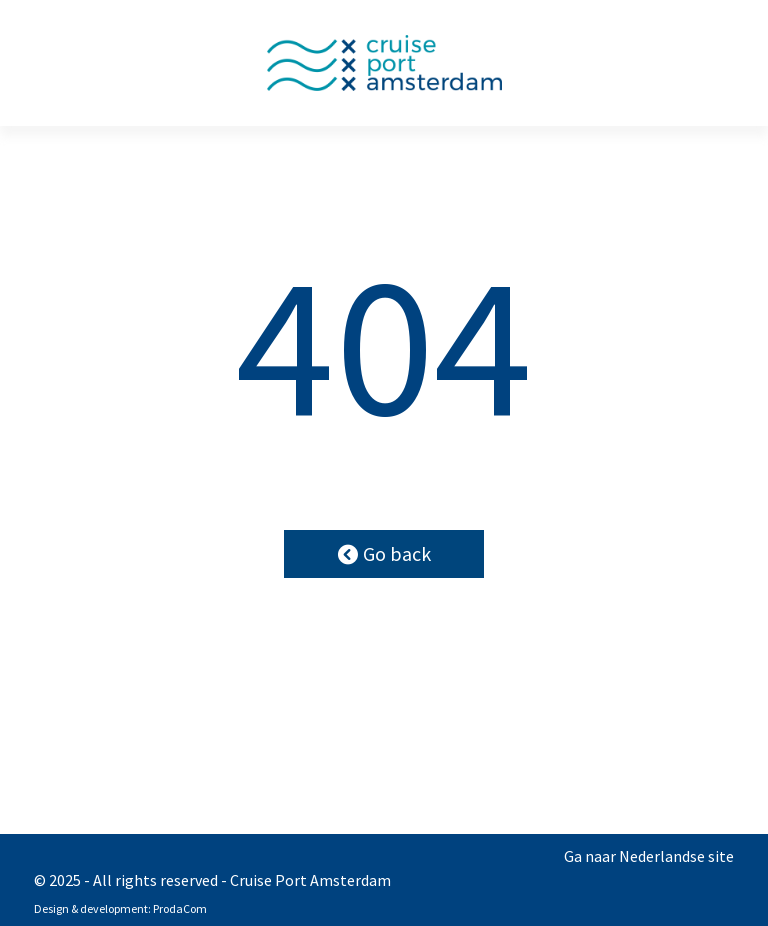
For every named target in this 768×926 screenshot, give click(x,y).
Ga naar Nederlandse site (649, 856)
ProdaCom (180, 908)
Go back (384, 553)
